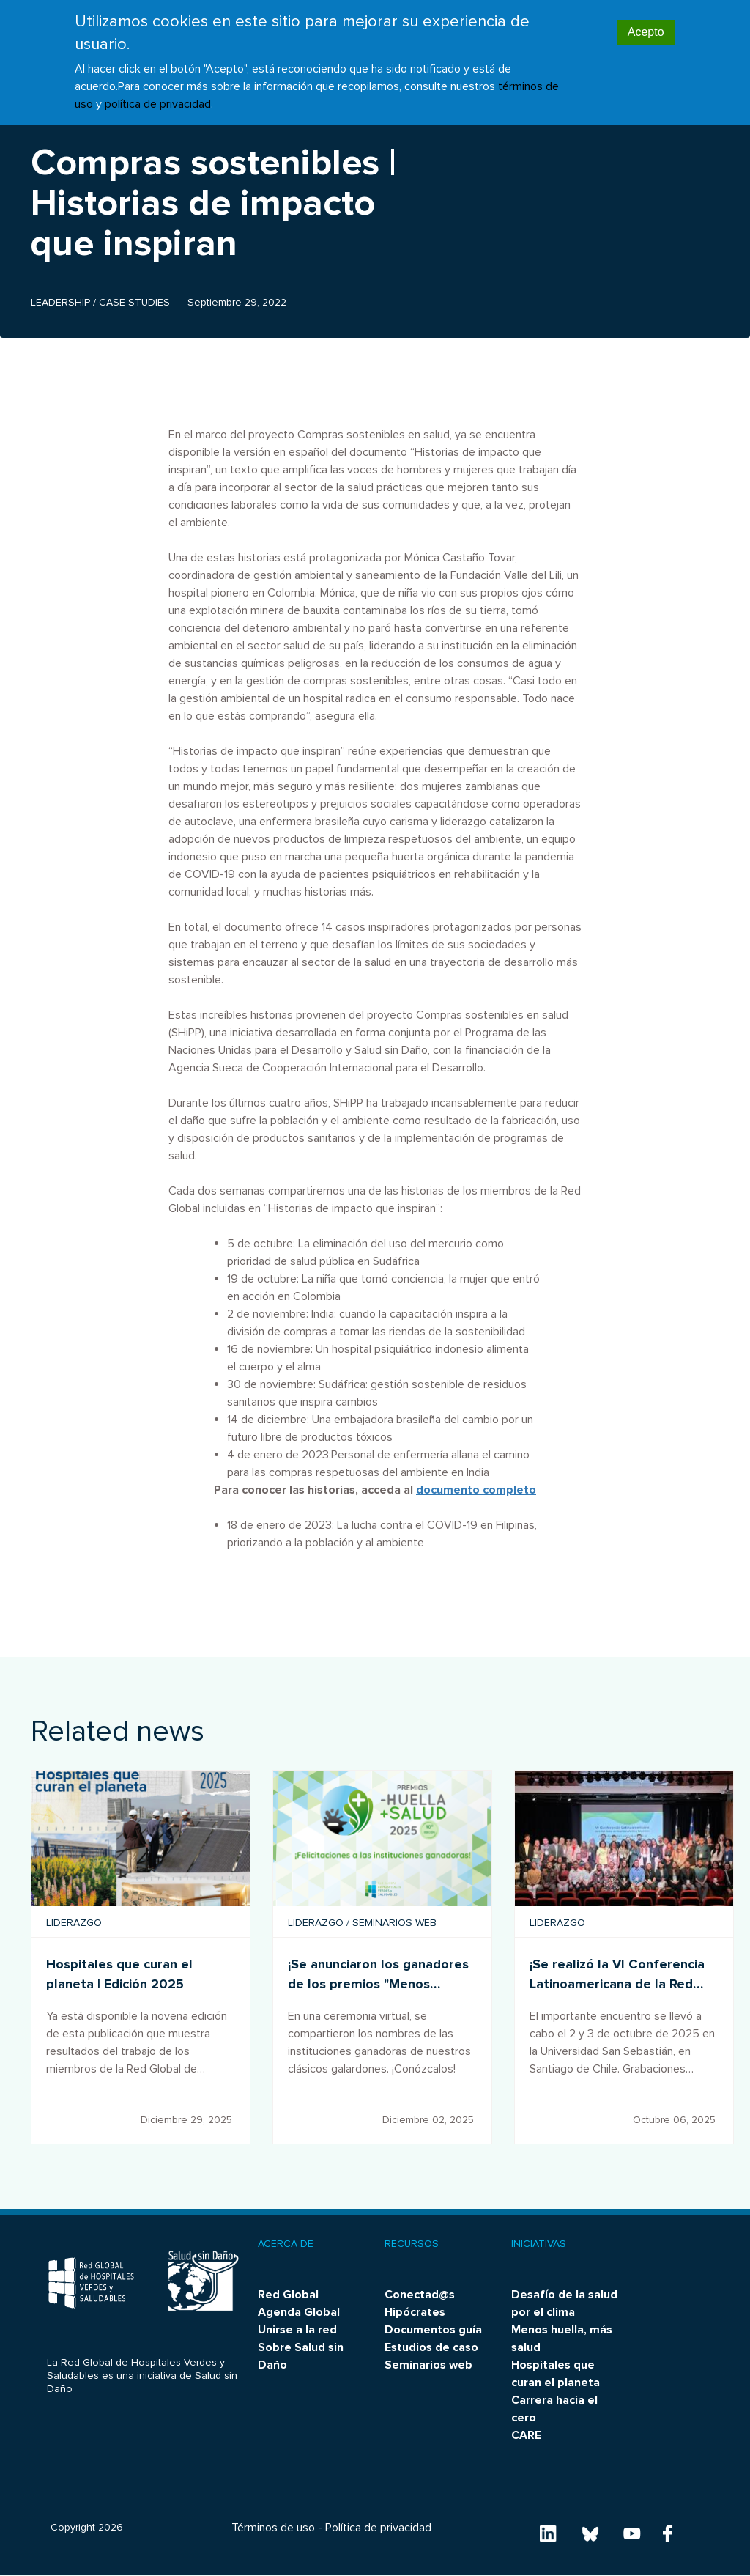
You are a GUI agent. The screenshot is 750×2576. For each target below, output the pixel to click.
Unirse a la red (297, 2329)
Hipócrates (415, 2312)
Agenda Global (299, 2312)
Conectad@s (420, 2294)
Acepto (646, 32)
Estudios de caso (431, 2347)
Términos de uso (273, 2527)
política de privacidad (158, 104)
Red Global (288, 2294)
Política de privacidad (378, 2527)
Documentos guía (433, 2329)
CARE (526, 2435)
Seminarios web (428, 2365)
